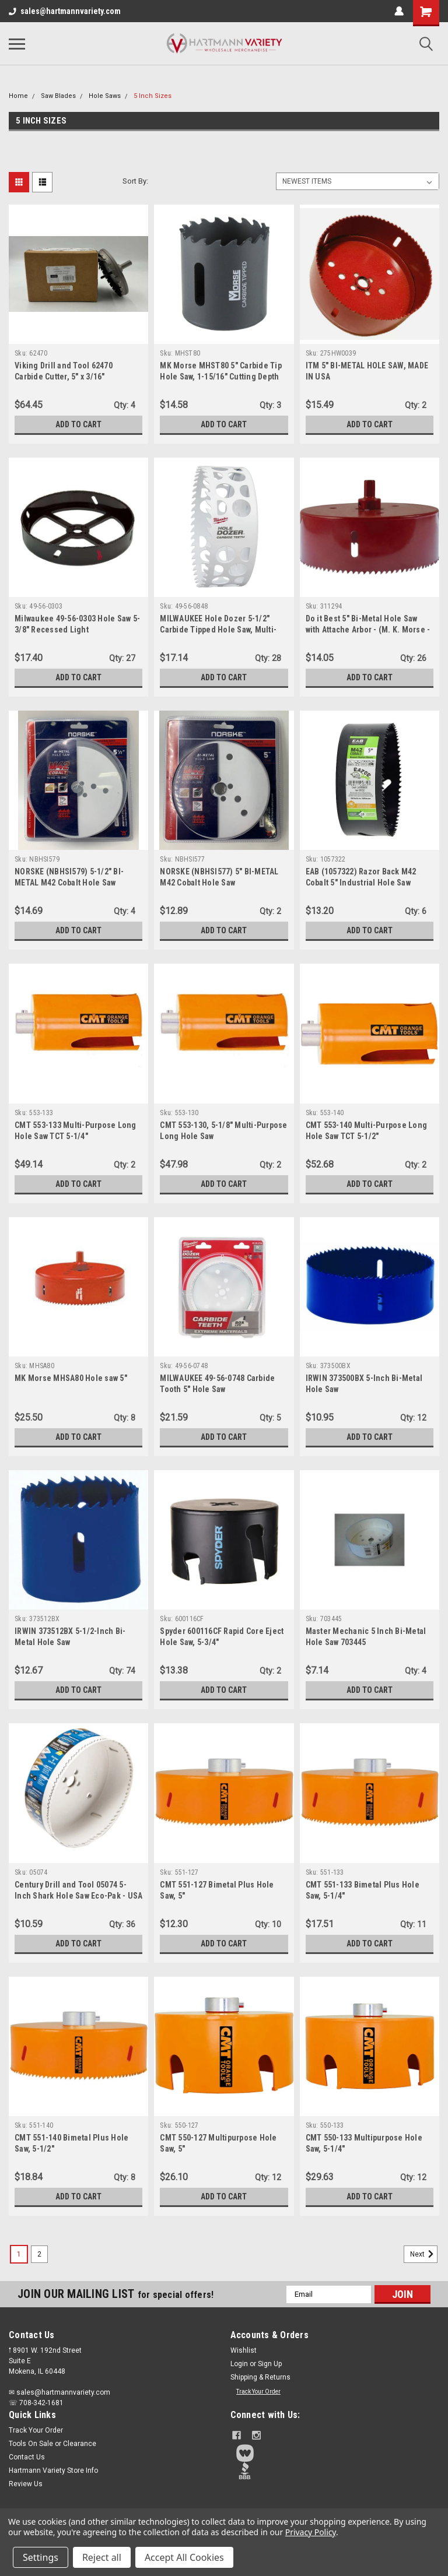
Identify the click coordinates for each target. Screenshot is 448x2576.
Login (239, 2364)
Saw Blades (58, 96)
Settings (40, 2557)
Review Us (26, 2484)
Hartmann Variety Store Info (53, 2470)
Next (424, 2254)
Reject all (101, 2557)
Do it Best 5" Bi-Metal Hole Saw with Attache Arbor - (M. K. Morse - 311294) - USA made (368, 629)
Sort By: (135, 181)
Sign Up (270, 2364)
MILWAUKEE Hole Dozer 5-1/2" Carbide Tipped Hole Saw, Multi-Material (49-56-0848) (218, 629)
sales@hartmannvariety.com (65, 11)
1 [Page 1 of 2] (19, 2254)
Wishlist (243, 2350)
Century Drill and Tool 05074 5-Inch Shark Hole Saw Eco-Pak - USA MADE (78, 1895)
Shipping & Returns (260, 2377)
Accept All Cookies (184, 2557)
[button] (334, 2453)
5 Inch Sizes (153, 96)
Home (18, 96)
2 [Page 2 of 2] (39, 2254)
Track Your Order (258, 2391)
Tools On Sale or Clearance (52, 2444)
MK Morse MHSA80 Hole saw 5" (71, 1378)
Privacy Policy (310, 2532)
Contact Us (27, 2457)
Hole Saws (105, 96)
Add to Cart (78, 424)
